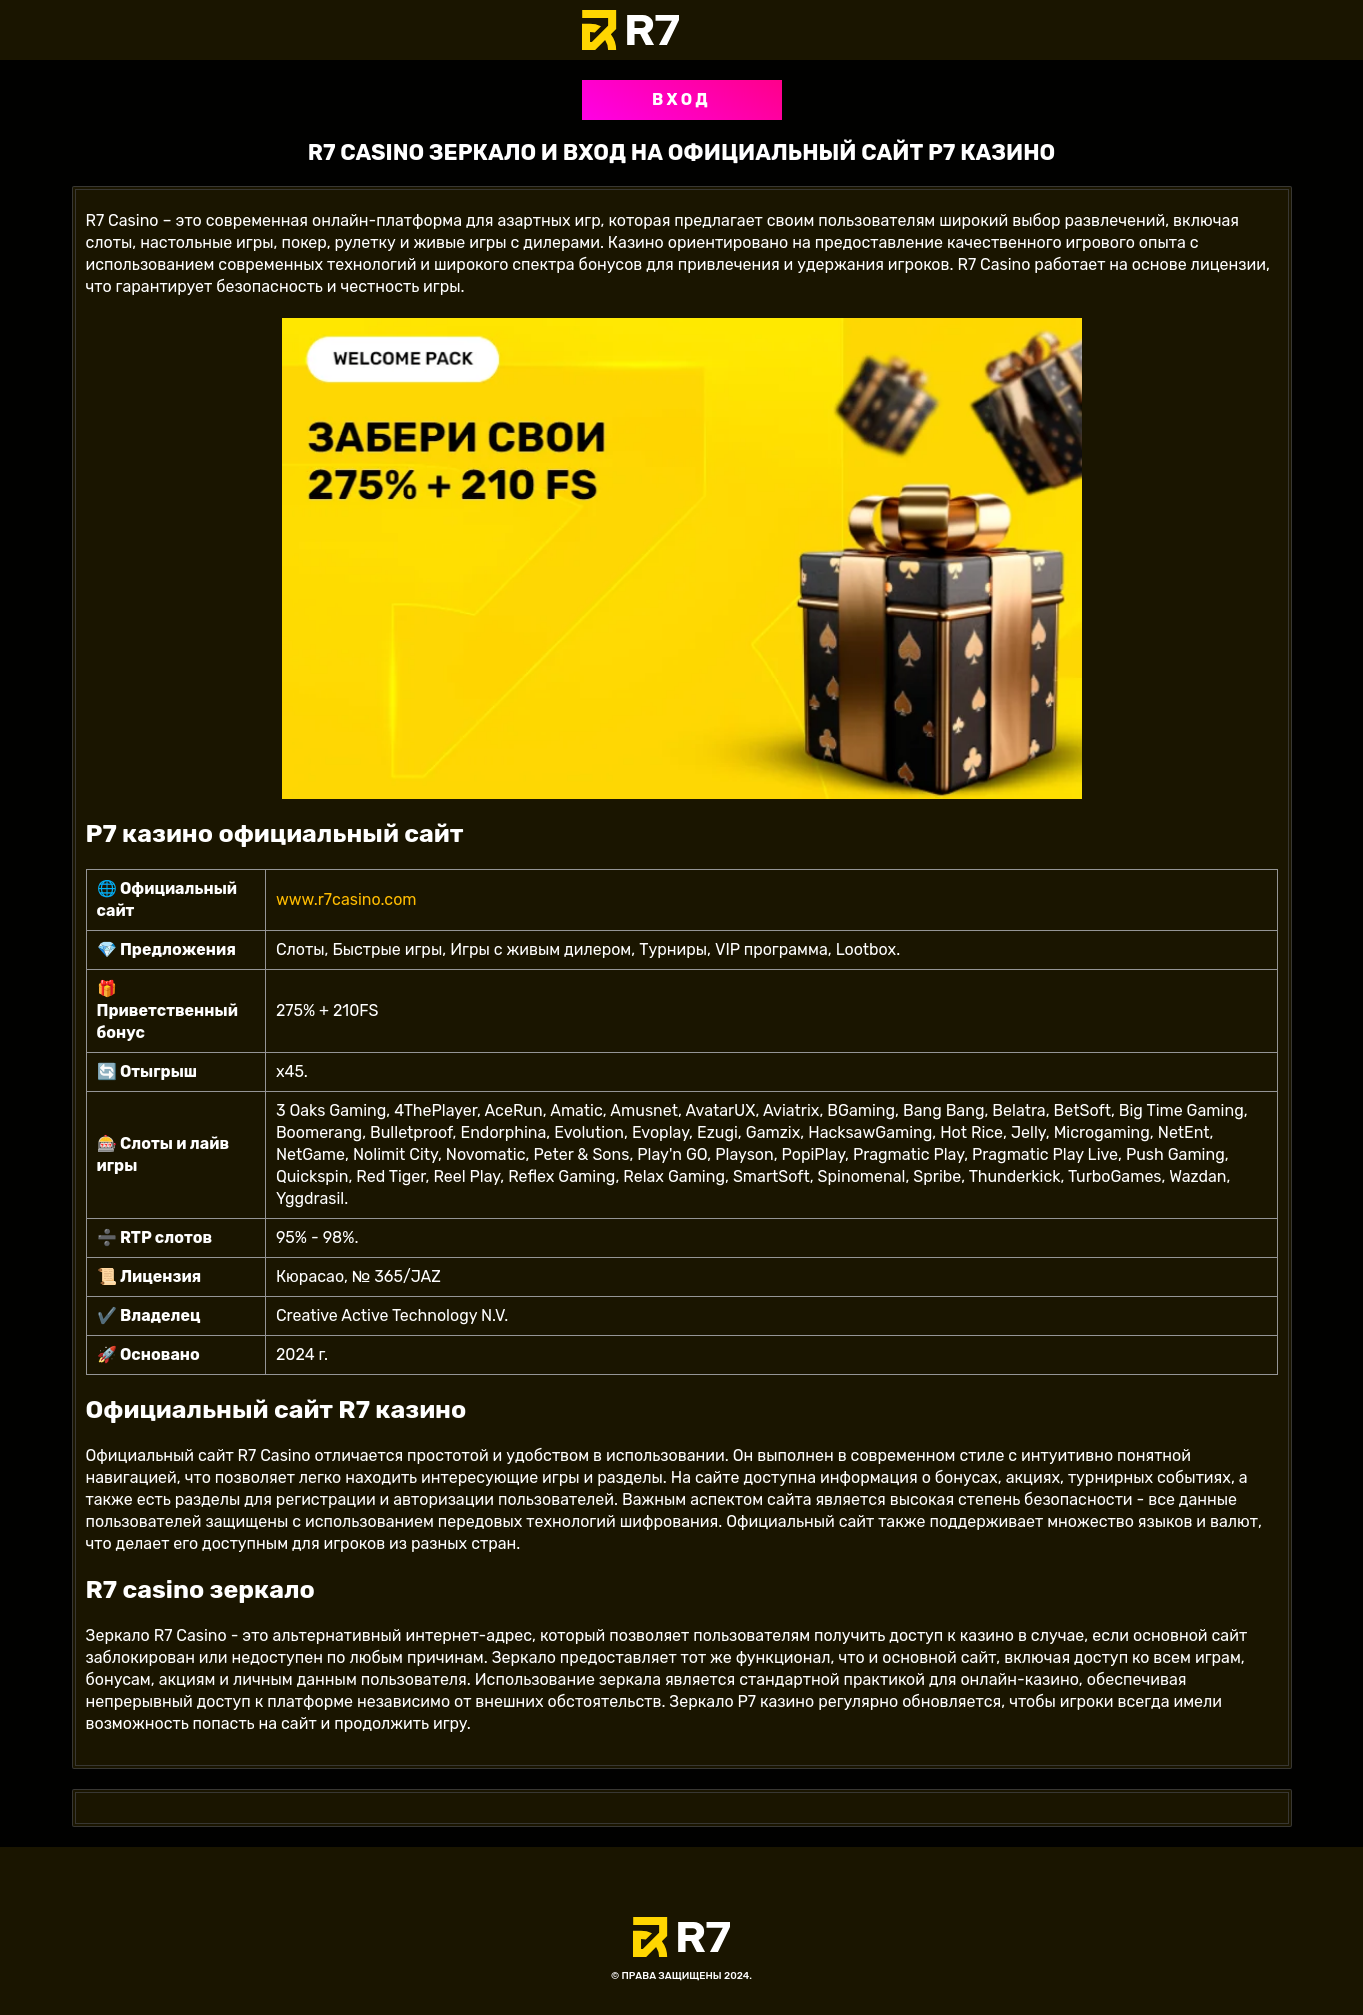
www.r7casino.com (346, 899)
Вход (681, 99)
